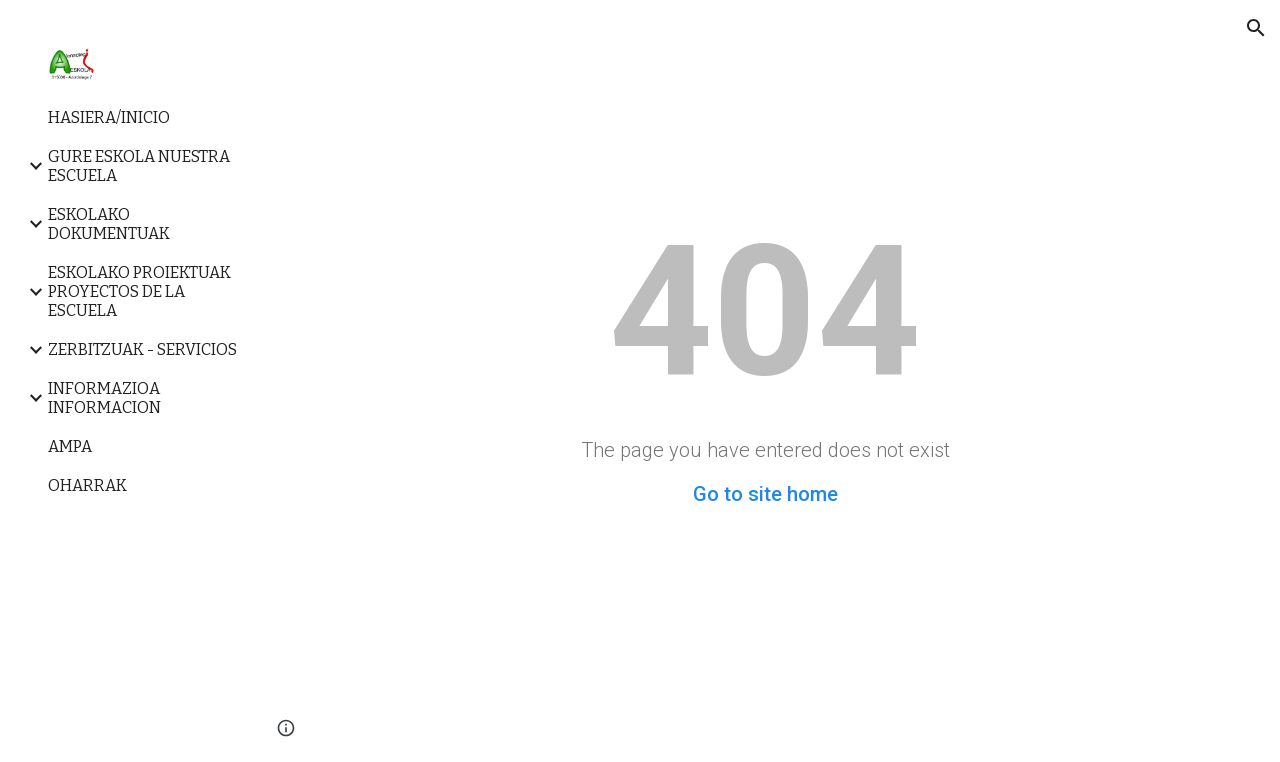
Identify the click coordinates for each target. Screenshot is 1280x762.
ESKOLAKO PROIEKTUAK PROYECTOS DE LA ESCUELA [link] (139, 291)
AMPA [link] (70, 446)
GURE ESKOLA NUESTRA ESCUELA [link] (139, 166)
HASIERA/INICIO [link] (109, 117)
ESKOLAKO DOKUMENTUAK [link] (109, 224)
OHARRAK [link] (87, 485)
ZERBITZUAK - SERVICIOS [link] (142, 349)
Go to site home (765, 494)
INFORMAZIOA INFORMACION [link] (104, 398)
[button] (1256, 28)
